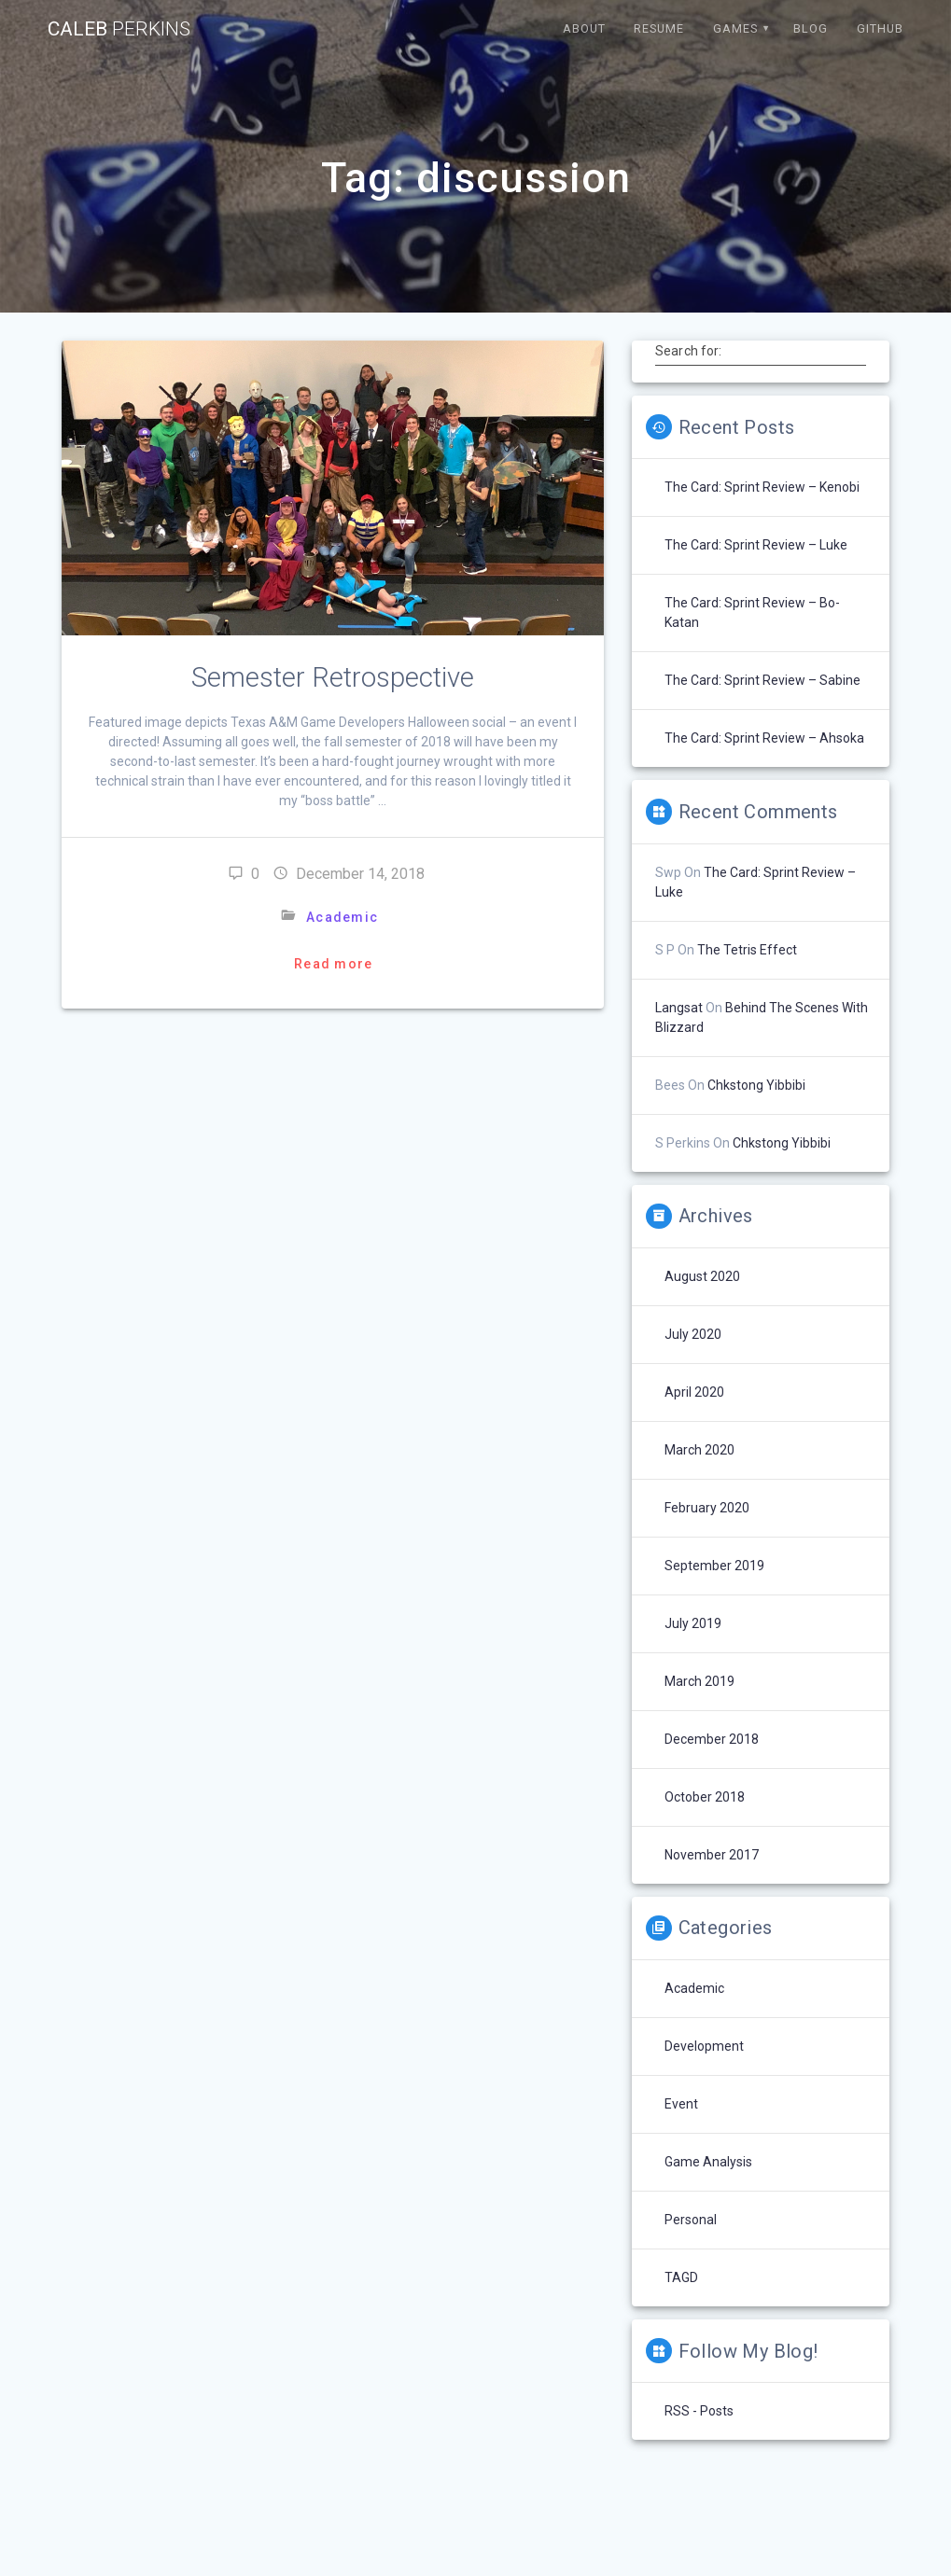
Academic (342, 917)
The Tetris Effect (747, 949)
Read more (333, 963)
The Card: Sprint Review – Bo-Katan (752, 612)
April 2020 (694, 1392)
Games (735, 28)
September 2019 (714, 1565)
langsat (679, 1007)
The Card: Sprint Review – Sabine (762, 680)
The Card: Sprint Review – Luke (755, 544)
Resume (659, 28)
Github (880, 28)
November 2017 (711, 1854)
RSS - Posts (699, 2410)
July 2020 (692, 1334)
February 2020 (706, 1507)
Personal (690, 2219)
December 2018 (711, 1739)
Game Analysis (708, 2161)
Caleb (119, 29)
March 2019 (699, 1681)
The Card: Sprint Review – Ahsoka (764, 738)
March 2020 (699, 1449)
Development (704, 2046)
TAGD (681, 2277)
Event (681, 2103)
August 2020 (702, 1276)
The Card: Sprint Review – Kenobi (762, 487)
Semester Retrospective (332, 677)
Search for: (688, 350)
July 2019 (692, 1623)
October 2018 (704, 1796)
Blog (810, 28)
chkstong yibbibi (756, 1085)
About (584, 28)
